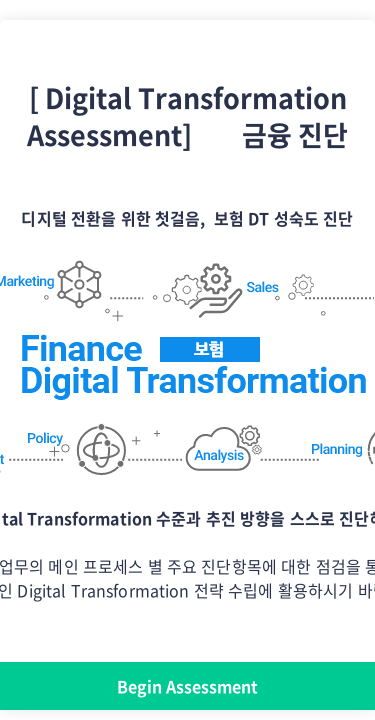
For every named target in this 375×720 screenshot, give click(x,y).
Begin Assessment (187, 686)
